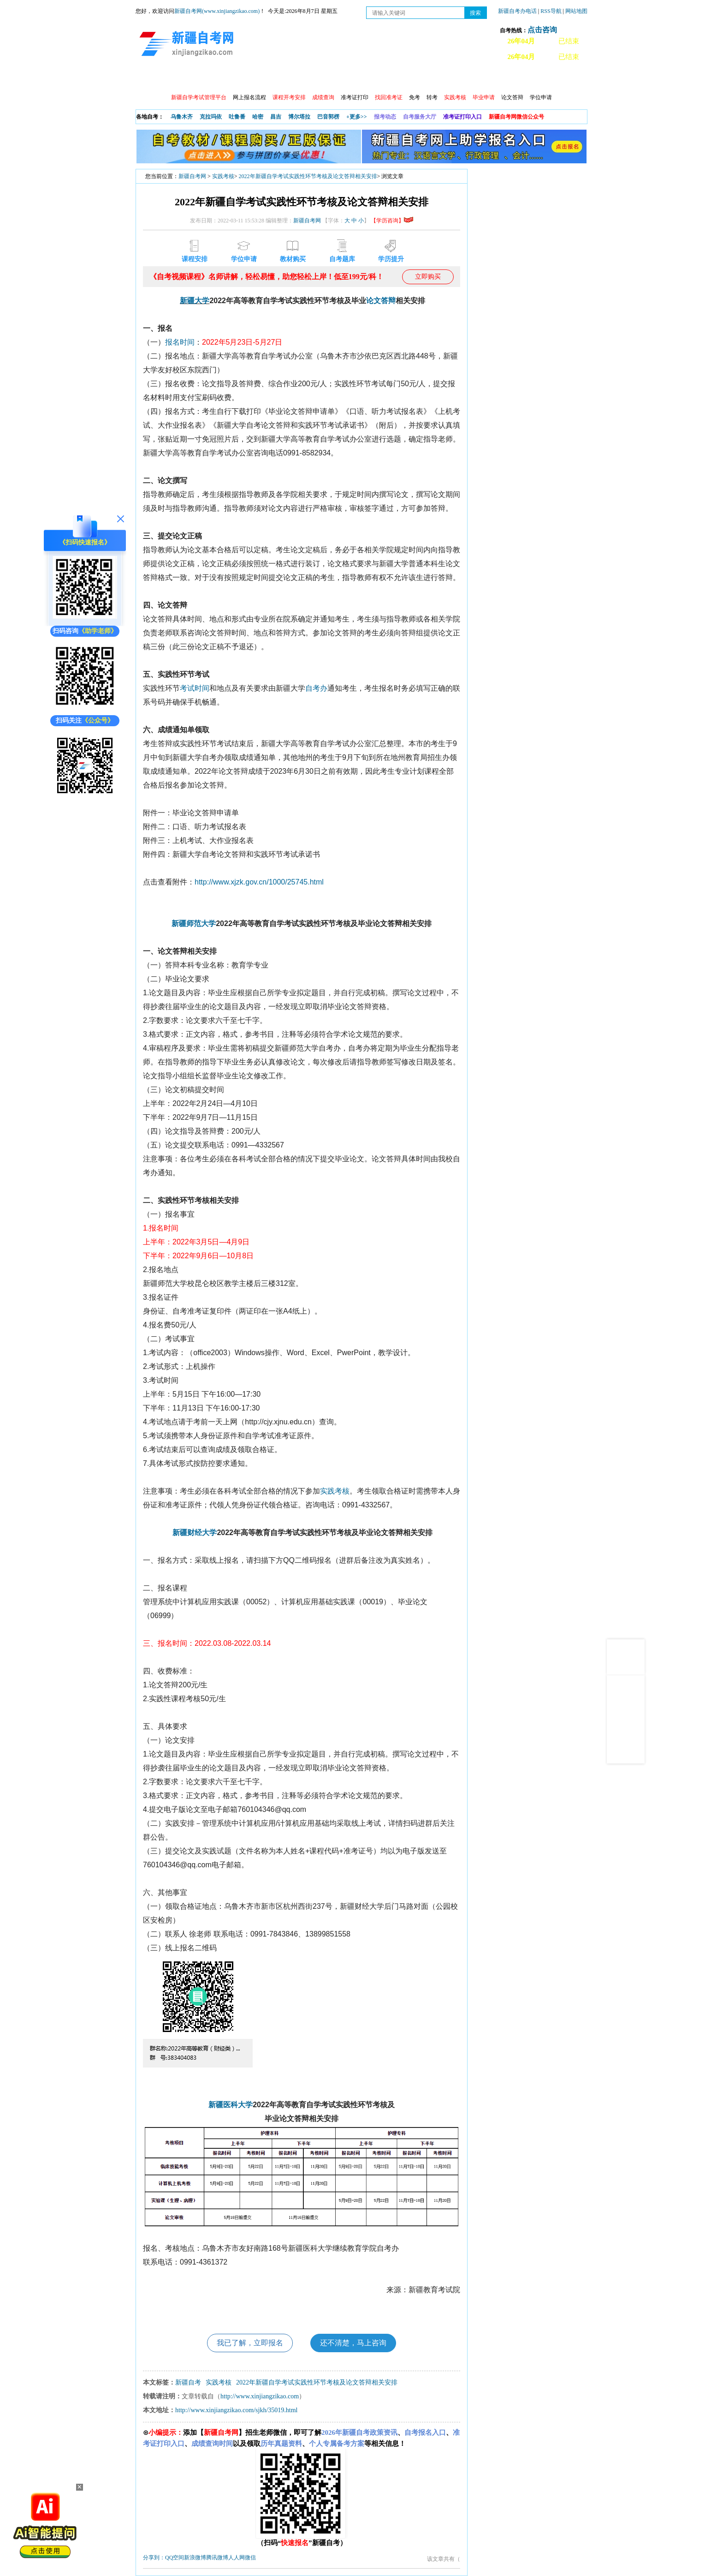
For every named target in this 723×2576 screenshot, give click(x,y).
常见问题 (499, 78)
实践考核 (223, 176)
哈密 (257, 117)
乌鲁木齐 (182, 117)
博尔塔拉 (299, 117)
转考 (432, 97)
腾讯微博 (217, 2557)
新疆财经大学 (194, 1532)
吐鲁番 (237, 117)
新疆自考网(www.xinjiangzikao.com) (217, 11)
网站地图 (576, 11)
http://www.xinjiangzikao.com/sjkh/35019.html (236, 2410)
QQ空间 (174, 2557)
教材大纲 (420, 78)
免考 (414, 97)
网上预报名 (542, 78)
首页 (148, 78)
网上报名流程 (249, 97)
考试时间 (194, 688)
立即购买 (428, 276)
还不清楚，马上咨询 (353, 2343)
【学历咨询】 (392, 220)
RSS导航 (551, 11)
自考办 (316, 688)
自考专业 (341, 78)
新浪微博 (195, 2557)
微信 (250, 2557)
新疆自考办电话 (517, 11)
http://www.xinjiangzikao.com (259, 2396)
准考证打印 (354, 97)
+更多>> (356, 117)
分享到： (154, 2557)
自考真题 (460, 78)
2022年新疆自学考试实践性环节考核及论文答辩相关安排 (308, 176)
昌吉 (275, 117)
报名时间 (180, 342)
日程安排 (261, 78)
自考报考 (222, 78)
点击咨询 (542, 30)
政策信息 (182, 78)
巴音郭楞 (328, 117)
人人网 (236, 2557)
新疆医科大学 (230, 2105)
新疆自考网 (192, 176)
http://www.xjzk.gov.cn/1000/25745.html (259, 882)
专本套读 (380, 78)
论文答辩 (512, 97)
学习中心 (301, 78)
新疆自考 (188, 2382)
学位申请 (541, 97)
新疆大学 (194, 301)
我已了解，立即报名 (250, 2343)
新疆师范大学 (194, 923)
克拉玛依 (211, 117)
